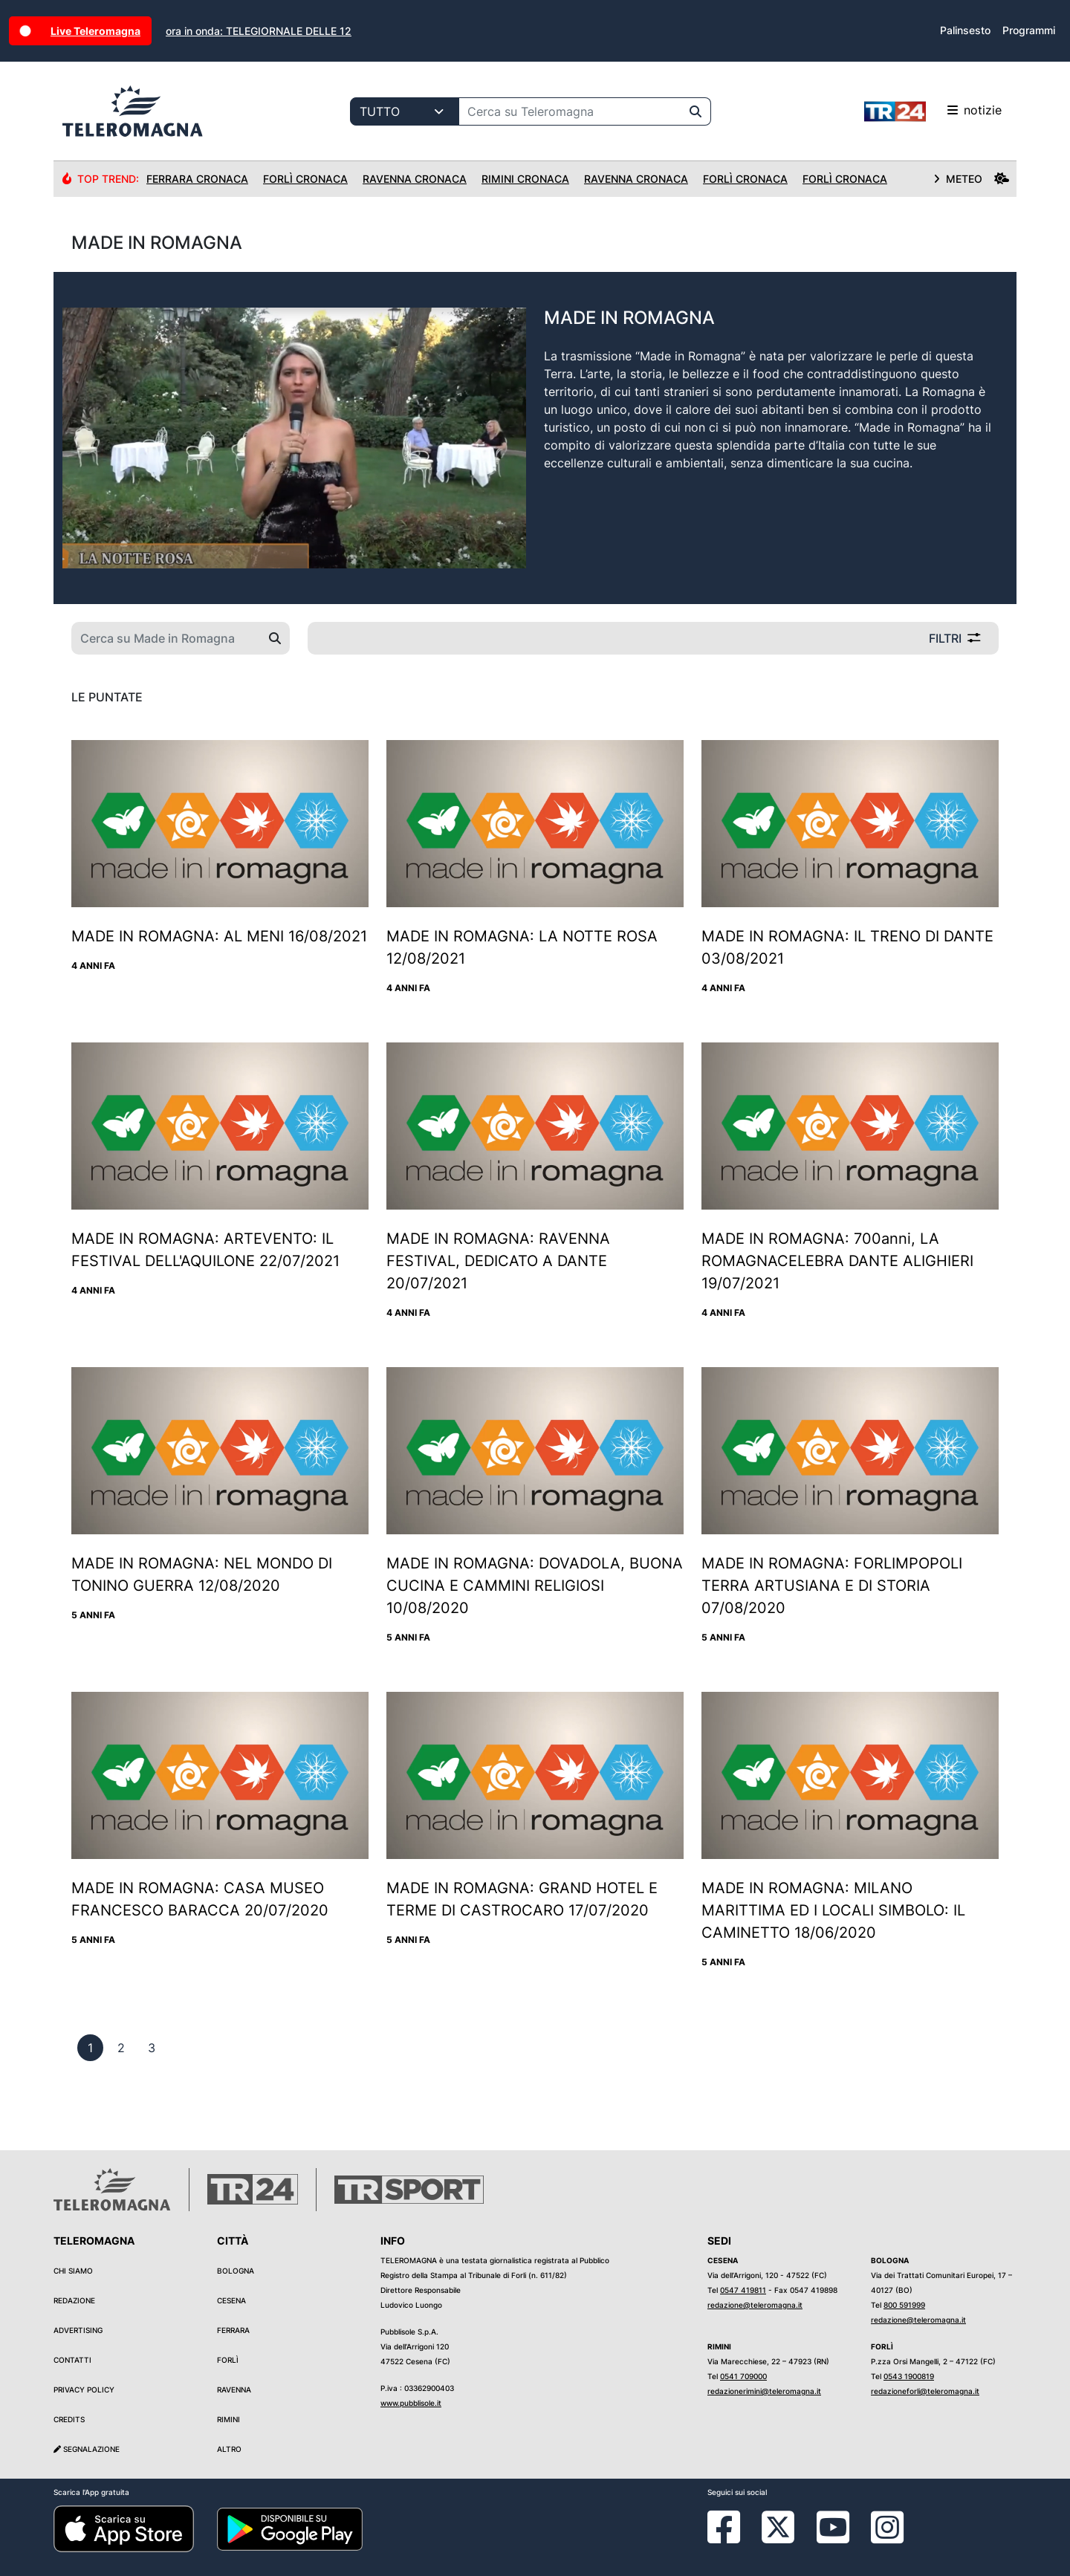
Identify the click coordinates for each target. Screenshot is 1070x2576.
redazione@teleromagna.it (754, 2304)
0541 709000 (743, 2376)
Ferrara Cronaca (197, 178)
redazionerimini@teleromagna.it (764, 2391)
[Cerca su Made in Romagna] (166, 638)
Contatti (72, 2359)
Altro (229, 2448)
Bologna (235, 2270)
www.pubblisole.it (410, 2402)
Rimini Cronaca (525, 178)
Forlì (228, 2359)
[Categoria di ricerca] (404, 111)
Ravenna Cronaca (415, 178)
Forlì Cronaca (305, 178)
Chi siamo (73, 2270)
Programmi (1028, 30)
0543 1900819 (908, 2376)
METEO (971, 178)
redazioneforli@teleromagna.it (925, 2391)
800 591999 (904, 2304)
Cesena (231, 2300)
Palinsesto (965, 30)
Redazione (74, 2300)
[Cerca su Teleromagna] (569, 111)
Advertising (78, 2330)
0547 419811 (743, 2289)
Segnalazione (87, 2448)
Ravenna (234, 2389)
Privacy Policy (84, 2389)
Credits (69, 2419)
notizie (933, 111)
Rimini (228, 2419)
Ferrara (233, 2330)
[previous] (90, 2047)
